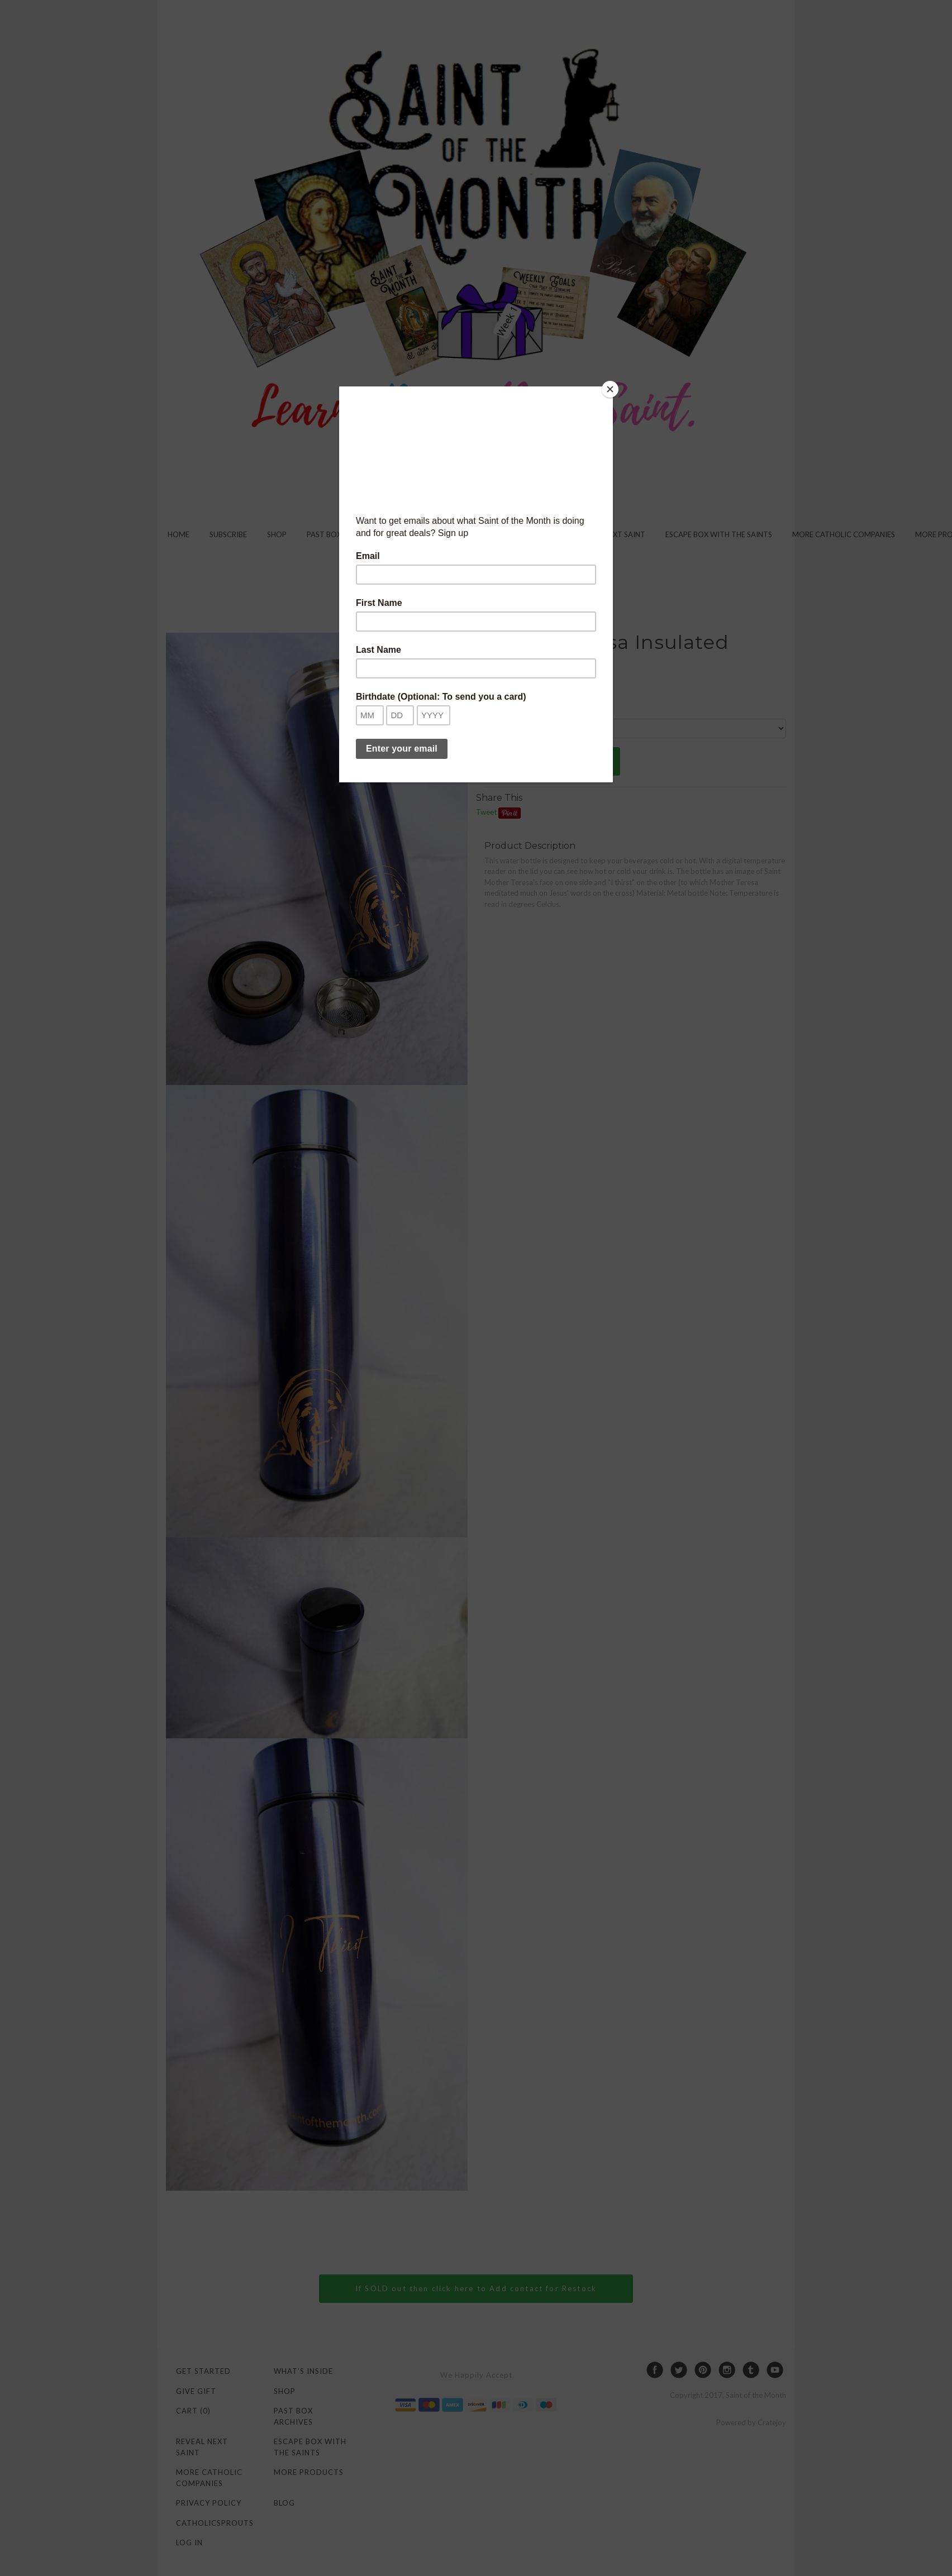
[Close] (610, 389)
